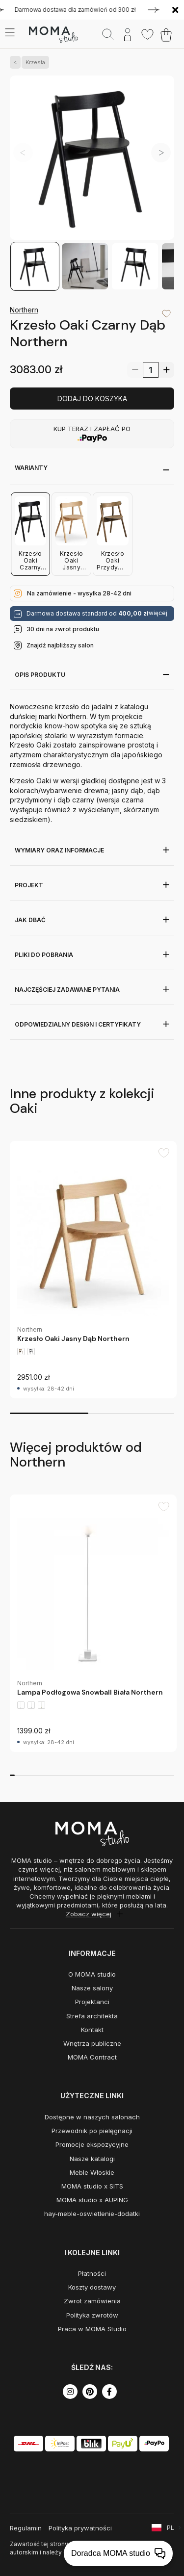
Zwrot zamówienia (92, 2301)
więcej (158, 613)
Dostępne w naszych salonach (92, 2117)
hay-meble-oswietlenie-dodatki (92, 2213)
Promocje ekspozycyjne (92, 2144)
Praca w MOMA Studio (92, 2329)
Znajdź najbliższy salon (60, 645)
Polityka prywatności (80, 2528)
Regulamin (26, 2528)
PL (170, 2527)
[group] (93, 1269)
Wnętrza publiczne (92, 2043)
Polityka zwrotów (92, 2315)
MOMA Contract (92, 2057)
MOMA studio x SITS (92, 2186)
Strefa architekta (92, 2016)
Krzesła (33, 62)
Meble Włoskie (92, 2172)
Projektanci (92, 2002)
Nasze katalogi (92, 2159)
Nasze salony (92, 1988)
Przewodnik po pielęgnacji (92, 2131)
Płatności (92, 2273)
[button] (161, 152)
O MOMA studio (92, 1974)
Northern (24, 310)
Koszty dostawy (92, 2287)
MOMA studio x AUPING (92, 2200)
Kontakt (92, 2030)
